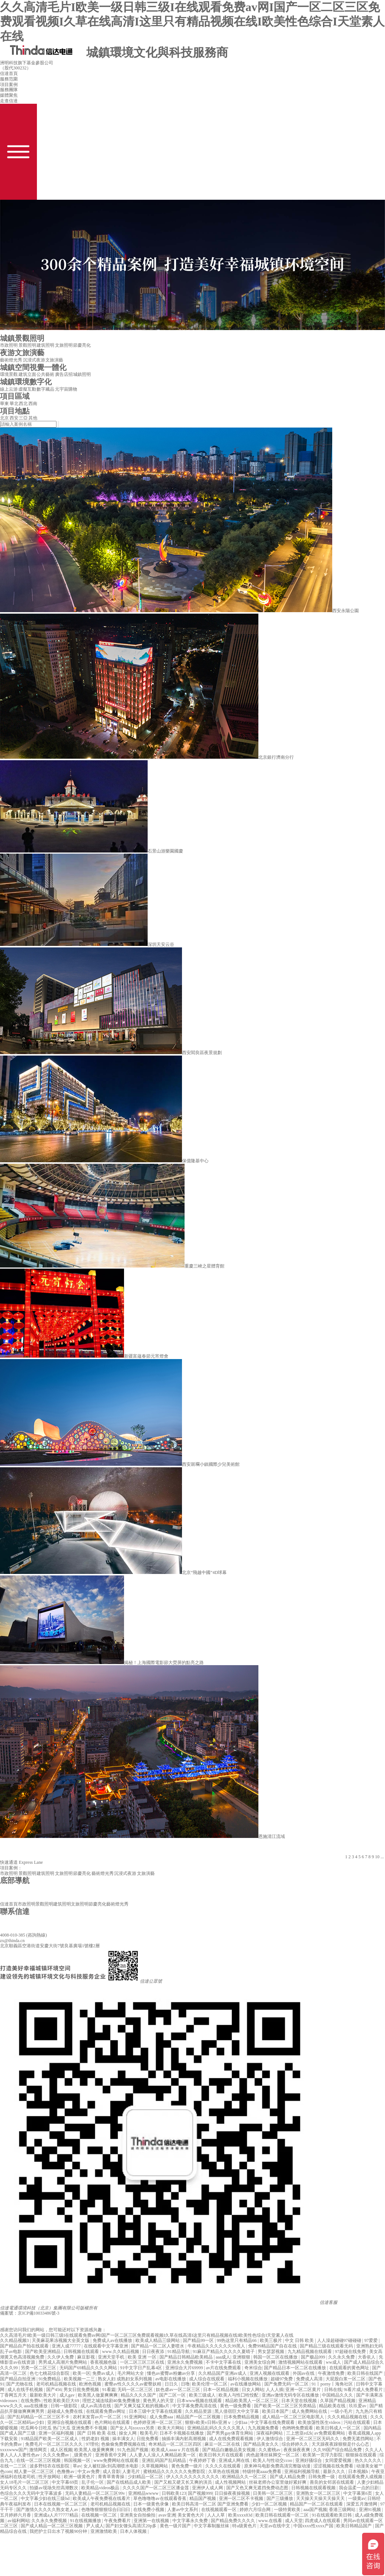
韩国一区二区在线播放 (276, 2357)
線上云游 (9, 389)
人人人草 (216, 2515)
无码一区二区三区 (135, 2389)
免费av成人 (103, 2373)
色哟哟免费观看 (298, 2428)
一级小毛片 (342, 2411)
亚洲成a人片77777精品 (56, 2515)
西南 (32, 403)
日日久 (172, 2384)
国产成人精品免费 (288, 2476)
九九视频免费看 (264, 2428)
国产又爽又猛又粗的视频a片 (142, 2405)
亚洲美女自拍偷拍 (138, 2515)
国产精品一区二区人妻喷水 (158, 2346)
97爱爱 (371, 2340)
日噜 (185, 2384)
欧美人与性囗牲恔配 (239, 2395)
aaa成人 (223, 2357)
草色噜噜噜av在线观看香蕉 (160, 2498)
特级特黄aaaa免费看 (262, 2471)
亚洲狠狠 (242, 2357)
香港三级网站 (343, 2509)
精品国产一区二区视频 (198, 2416)
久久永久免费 (342, 2357)
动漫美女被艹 (370, 2466)
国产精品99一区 (199, 2340)
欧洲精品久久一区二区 (245, 2476)
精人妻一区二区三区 (34, 2471)
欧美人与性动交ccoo (273, 2460)
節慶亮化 (82, 345)
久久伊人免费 (61, 2357)
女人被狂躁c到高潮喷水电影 (111, 2466)
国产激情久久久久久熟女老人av (47, 2509)
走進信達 (9, 100)
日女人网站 (253, 2389)
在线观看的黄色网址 (349, 2367)
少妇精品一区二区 (146, 2476)
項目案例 (9, 84)
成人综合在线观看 (207, 2378)
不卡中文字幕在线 (224, 2362)
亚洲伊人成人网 (208, 2487)
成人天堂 (294, 2520)
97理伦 (92, 2444)
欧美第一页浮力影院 (323, 2454)
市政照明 (9, 345)
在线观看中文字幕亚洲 (106, 2346)
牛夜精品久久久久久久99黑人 (217, 2346)
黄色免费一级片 (187, 2466)
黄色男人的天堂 (159, 2400)
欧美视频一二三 (80, 2378)
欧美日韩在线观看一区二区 (282, 2515)
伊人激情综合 (270, 2438)
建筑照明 (45, 345)
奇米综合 (253, 2367)
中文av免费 (89, 2471)
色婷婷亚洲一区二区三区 (158, 2422)
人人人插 (274, 2389)
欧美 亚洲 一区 (143, 2357)
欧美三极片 (271, 2340)
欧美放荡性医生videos (319, 2422)
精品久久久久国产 (139, 2395)
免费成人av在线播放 (113, 2340)
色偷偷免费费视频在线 (124, 2444)
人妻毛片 (131, 2471)
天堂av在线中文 (275, 2525)
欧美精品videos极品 (100, 2487)
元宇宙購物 (66, 389)
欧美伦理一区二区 (210, 2384)
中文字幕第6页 (358, 2493)
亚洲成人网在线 (235, 2460)
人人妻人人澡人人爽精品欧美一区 (163, 2454)
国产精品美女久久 (261, 2444)
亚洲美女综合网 (260, 2362)
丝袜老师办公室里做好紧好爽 (278, 2482)
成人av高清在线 (96, 2405)
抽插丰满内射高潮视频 (184, 2438)
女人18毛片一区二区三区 (25, 2482)
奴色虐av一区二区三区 (178, 2389)
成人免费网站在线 (310, 2411)
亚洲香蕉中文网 (111, 2454)
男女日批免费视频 (81, 2389)
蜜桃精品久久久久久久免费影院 (174, 2471)
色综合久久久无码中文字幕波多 (31, 2493)
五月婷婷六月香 (16, 2515)
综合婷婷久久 (295, 2444)
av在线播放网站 (246, 2384)
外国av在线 (304, 2373)
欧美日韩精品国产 (354, 2525)
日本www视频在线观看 (200, 2400)
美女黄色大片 (191, 2515)
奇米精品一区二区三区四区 (175, 2444)
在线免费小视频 (149, 2509)
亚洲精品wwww (144, 2493)
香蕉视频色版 (104, 2362)
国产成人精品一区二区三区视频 (52, 2525)
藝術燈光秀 (11, 360)
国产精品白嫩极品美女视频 (229, 2449)
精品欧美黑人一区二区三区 (252, 2400)
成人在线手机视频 (25, 2389)
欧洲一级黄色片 (80, 2476)
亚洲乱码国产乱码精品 (164, 2460)
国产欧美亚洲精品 (43, 2351)
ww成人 (334, 2362)
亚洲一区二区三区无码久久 (313, 2438)
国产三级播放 (280, 2498)
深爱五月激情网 (362, 2504)
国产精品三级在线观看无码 (327, 2346)
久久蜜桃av (269, 2449)
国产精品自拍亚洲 (18, 2378)
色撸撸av (66, 2471)
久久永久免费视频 (49, 2520)
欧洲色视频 (90, 2384)
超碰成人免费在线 (65, 2411)
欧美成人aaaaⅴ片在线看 (175, 2449)
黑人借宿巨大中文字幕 (237, 2411)
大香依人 (367, 2357)
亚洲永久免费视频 (185, 2362)
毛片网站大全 (131, 2373)
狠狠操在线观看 (362, 2454)
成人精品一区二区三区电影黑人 (293, 2416)
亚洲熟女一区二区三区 (318, 2493)
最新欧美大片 (43, 2395)
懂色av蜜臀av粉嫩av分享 (171, 2373)
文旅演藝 (54, 360)
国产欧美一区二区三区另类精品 (285, 2405)
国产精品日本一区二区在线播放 (295, 2367)
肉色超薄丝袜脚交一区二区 (273, 2454)
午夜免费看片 (118, 2520)
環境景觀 (9, 374)
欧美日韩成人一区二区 (338, 2428)
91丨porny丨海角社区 (333, 2384)
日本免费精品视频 (242, 2416)
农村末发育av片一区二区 (97, 2416)
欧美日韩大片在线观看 (221, 2454)
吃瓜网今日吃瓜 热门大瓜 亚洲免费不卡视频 (64, 2428)
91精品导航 (179, 2351)
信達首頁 (9, 73)
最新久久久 (334, 2471)
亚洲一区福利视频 (56, 2433)
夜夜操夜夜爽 (297, 2449)
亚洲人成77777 (67, 2346)
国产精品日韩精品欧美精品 (186, 2357)
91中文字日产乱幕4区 (141, 2367)
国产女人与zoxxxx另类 (132, 2428)
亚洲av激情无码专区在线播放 (291, 2395)
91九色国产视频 (133, 2449)
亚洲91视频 (370, 2509)
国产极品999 (313, 2357)
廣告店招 (64, 374)
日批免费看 (148, 2438)
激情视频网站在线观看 (301, 2362)
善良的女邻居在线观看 (332, 2482)
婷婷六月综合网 (256, 2509)
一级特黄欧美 (288, 2509)
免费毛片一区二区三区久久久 (54, 2444)
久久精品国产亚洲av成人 (223, 2373)
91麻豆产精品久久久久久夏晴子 (224, 2351)
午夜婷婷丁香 (203, 2460)
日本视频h (358, 2471)
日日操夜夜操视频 (232, 2493)
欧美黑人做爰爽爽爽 (98, 2395)
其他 (32, 418)
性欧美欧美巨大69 (62, 2400)
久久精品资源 (199, 2411)
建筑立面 (27, 374)
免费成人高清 (310, 2378)
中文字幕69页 (65, 2482)
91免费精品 (50, 2378)
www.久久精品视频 (121, 2351)
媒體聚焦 (9, 95)
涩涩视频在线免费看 (333, 2466)
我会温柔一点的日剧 (359, 2487)
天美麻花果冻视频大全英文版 (61, 2340)
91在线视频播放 (86, 2520)
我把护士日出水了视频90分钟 (59, 2531)
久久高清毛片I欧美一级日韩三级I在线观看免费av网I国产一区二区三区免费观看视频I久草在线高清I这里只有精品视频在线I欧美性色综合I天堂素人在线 (192, 21)
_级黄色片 (82, 2454)
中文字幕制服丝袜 (212, 2525)
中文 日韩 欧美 (300, 2340)
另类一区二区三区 (39, 2367)
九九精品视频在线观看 (310, 2351)
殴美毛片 (149, 2433)
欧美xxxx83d (241, 2515)
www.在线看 (270, 2520)
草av (77, 2466)
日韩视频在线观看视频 (314, 2487)
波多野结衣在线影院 (50, 2466)
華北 (14, 403)
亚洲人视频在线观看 (270, 2373)
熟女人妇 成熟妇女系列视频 (125, 2378)
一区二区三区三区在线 (142, 2362)
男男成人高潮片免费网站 (63, 2362)
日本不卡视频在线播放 (182, 2433)
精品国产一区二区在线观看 (317, 2504)
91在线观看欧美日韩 (332, 2515)
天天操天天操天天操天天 (321, 2498)
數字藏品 (45, 389)
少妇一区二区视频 (269, 2504)
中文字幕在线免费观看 (273, 2422)
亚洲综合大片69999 (184, 2367)
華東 (4, 403)
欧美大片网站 (171, 2428)
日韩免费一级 (322, 2476)
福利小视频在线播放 (248, 2378)
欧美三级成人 (203, 2395)
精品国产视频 (203, 2498)
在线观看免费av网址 (106, 2411)
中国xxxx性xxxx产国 (313, 2525)
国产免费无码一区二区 (287, 2384)
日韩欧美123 (174, 2493)
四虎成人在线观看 (323, 2520)
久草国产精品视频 (338, 2400)
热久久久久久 (368, 2460)
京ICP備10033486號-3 (38, 2313)
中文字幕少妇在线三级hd (46, 2498)
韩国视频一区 (78, 2460)
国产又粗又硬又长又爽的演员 (183, 2482)
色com (6, 2471)
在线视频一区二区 (99, 2515)
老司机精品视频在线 (56, 2384)
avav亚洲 (167, 2515)
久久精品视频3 (15, 2340)
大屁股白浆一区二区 (346, 2378)
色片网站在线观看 (112, 2422)
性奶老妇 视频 (96, 2438)
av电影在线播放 (171, 2378)
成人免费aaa (161, 2416)
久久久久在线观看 (223, 2466)
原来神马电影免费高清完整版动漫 (278, 2466)
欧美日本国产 (276, 2411)
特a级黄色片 (244, 2525)
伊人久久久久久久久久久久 (193, 2476)
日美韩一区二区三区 (273, 2493)
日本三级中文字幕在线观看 (156, 2411)
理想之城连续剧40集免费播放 (111, 2400)
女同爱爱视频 (339, 2460)
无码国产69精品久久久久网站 (88, 2367)
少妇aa (241, 2422)
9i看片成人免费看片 (364, 2389)
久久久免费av (56, 2454)
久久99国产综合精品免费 (338, 2449)
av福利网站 (18, 2520)
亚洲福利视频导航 (302, 2471)
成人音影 (111, 2471)
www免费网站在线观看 (116, 2460)
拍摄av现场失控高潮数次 (54, 2487)
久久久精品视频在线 (347, 2416)
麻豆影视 (86, 2357)
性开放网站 (50, 2476)
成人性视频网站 (231, 2482)
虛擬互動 (27, 389)
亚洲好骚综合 (309, 2460)
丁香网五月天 (14, 2395)
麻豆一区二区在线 (222, 2444)
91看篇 (109, 2389)
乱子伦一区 (93, 2482)
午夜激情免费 (332, 2373)
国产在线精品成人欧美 (129, 2482)
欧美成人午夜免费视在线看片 (102, 2498)
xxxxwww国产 (13, 2449)
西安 (14, 418)
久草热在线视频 (224, 2471)
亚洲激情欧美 (104, 2531)
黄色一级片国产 (176, 2525)
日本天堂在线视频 (299, 2400)
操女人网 (128, 2433)
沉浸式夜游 (34, 360)
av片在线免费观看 (224, 2367)
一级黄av (356, 2498)
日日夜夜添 (153, 2351)
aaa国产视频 (315, 2509)
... (382, 1856)
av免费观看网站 (330, 2433)
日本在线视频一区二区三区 (61, 2504)
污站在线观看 (357, 2422)
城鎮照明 (82, 374)
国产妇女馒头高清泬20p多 (132, 2525)
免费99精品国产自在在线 (273, 2346)
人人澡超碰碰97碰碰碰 (339, 2340)
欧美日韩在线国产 (365, 2373)
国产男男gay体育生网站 (230, 2433)
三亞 (23, 418)
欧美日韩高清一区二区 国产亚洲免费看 (211, 2504)
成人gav (67, 2395)
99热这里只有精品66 (237, 2340)
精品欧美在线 (333, 2405)
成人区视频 (61, 2449)
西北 (23, 403)
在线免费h (31, 2400)
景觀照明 (27, 345)
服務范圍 (9, 79)
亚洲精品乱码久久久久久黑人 (216, 2428)
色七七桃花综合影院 (50, 2373)
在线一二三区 (14, 2466)
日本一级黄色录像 (151, 2504)
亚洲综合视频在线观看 (70, 2422)
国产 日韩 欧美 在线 (97, 2433)
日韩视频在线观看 (81, 2351)
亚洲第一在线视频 (152, 2520)
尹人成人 (95, 2525)
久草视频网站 (155, 2466)
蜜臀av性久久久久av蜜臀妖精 (133, 2384)
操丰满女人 (123, 2438)
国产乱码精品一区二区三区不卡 (39, 2416)
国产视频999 (200, 2493)
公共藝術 (45, 374)
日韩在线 (333, 2389)
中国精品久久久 (338, 2395)
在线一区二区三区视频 (39, 2460)
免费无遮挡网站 (359, 2438)
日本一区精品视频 (221, 2389)
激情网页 (38, 2449)
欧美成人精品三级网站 (158, 2340)
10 (377, 1856)
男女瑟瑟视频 (271, 2351)
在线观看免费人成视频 (361, 2476)
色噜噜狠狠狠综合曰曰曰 (106, 2509)
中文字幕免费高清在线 (195, 2405)
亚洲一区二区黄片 (303, 2389)
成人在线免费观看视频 (231, 2438)
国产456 (54, 2389)
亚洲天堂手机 (112, 2357)
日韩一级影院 (64, 2405)
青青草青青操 (112, 2476)
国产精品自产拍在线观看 (25, 2346)
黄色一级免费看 (236, 2405)
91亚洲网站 (136, 2416)
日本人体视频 (134, 2531)
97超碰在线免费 (351, 2351)
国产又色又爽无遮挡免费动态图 (257, 2487)
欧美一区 (81, 2373)
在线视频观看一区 (219, 2509)
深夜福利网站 (270, 2433)
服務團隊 (9, 89)
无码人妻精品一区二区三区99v (95, 2493)
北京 (4, 418)
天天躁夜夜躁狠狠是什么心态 (341, 2444)
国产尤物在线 (20, 2384)
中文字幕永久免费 (190, 2520)
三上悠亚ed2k (299, 2433)
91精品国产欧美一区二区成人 (50, 2438)
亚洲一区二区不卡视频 (241, 2498)
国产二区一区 (173, 2395)
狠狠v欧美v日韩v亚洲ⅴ (209, 2422)
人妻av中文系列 (183, 2509)
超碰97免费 (282, 2378)
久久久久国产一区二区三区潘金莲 (156, 2487)
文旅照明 (64, 345)
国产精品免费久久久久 (233, 2520)
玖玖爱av (358, 2405)
